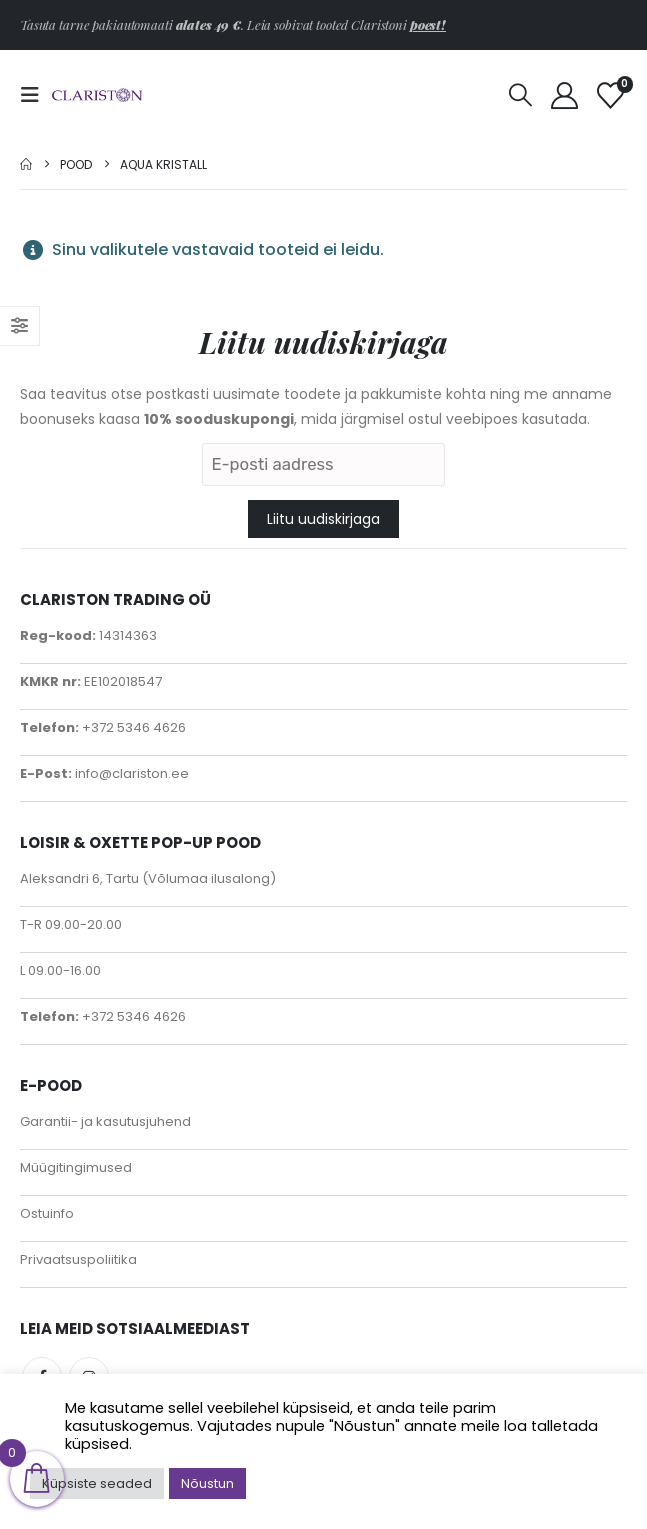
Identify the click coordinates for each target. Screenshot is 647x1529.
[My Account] (564, 95)
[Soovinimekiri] (611, 95)
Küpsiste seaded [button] (97, 1483)
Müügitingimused (76, 1167)
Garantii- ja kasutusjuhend (105, 1121)
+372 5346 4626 (132, 727)
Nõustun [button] (207, 1483)
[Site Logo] (97, 95)
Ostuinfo (47, 1213)
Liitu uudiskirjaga (323, 519)
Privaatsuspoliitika (78, 1259)
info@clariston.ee (130, 773)
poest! (428, 24)
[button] (36, 95)
